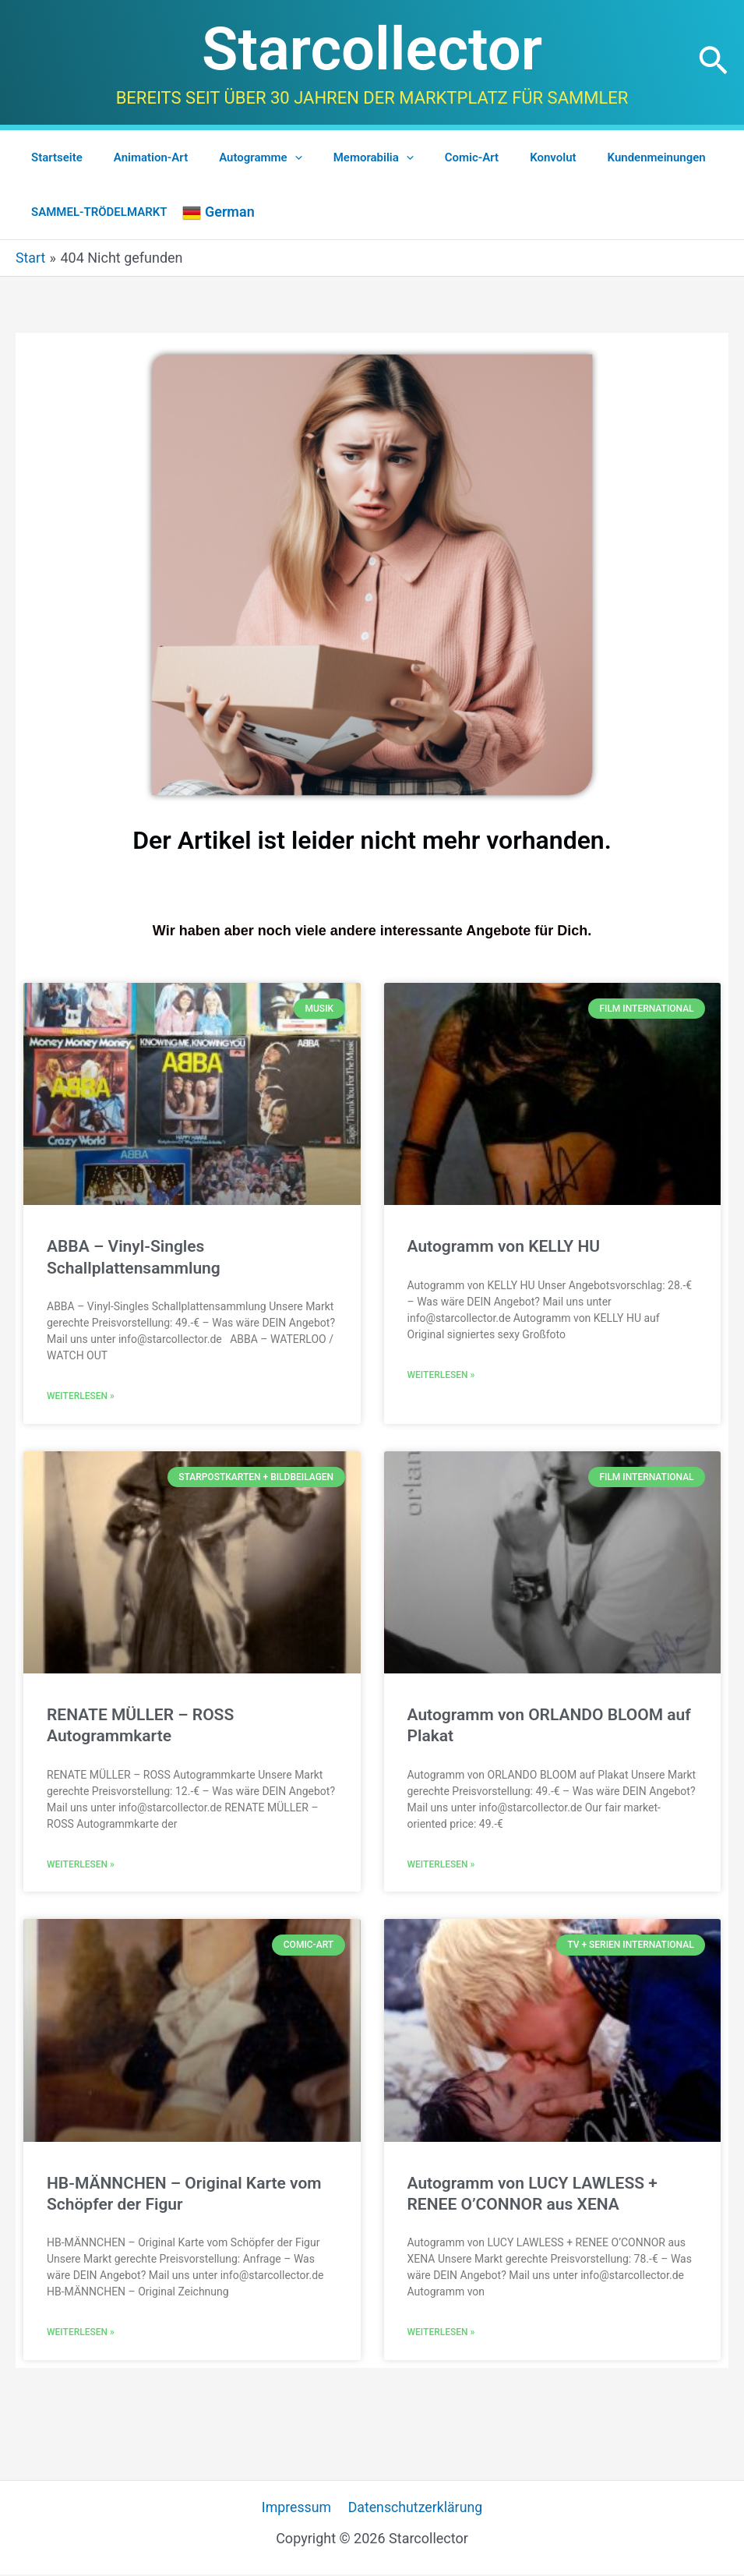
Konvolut (510, 157)
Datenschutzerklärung (414, 2509)
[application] (275, 157)
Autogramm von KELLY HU (504, 1246)
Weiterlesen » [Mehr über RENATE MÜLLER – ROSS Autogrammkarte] (81, 1865)
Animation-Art (139, 157)
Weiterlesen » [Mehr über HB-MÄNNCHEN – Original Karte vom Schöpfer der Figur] (81, 2334)
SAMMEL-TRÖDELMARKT (95, 212)
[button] (713, 62)
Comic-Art (437, 157)
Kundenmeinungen (606, 157)
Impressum (297, 2509)
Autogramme (241, 157)
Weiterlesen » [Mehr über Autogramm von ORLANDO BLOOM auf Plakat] (441, 1865)
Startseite (53, 157)
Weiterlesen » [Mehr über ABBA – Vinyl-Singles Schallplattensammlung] (81, 1395)
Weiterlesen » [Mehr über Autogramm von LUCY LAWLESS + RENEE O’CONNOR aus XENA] (441, 2334)
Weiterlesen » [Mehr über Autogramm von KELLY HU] (441, 1374)
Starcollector (372, 49)
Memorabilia (346, 157)
